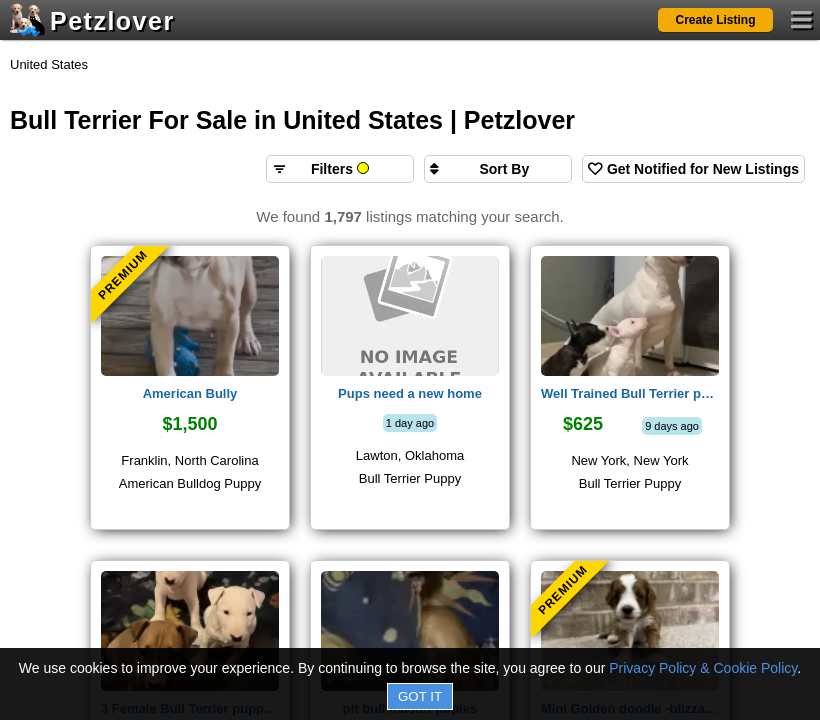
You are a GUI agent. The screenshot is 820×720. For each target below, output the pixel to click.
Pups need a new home (410, 393)
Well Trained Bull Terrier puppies (630, 393)
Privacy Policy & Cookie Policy (703, 668)
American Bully (190, 393)
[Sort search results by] (498, 169)
